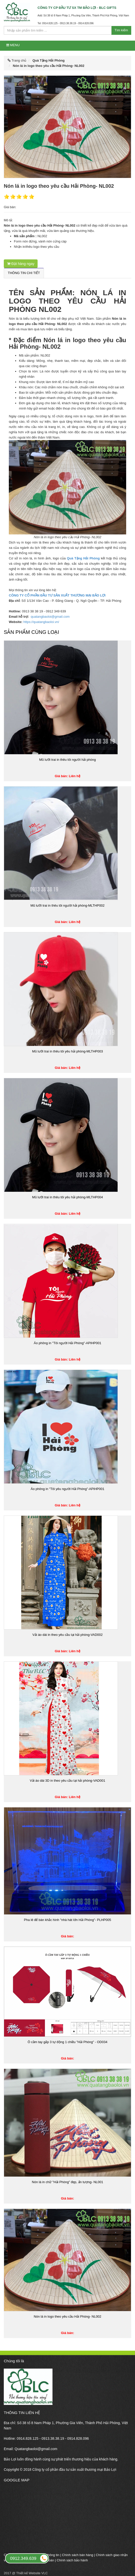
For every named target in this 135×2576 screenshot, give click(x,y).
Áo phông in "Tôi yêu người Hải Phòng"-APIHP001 (67, 1489)
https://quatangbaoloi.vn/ (41, 622)
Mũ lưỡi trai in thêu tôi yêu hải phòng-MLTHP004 (67, 1197)
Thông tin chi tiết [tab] (24, 273)
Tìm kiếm (121, 30)
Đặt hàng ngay (20, 264)
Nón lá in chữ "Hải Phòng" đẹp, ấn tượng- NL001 (67, 2182)
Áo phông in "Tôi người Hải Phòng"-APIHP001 (67, 1343)
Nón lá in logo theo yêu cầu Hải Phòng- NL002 (67, 2316)
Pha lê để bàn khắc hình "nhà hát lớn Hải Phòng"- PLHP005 (67, 1920)
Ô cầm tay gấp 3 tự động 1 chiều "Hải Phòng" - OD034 (67, 2042)
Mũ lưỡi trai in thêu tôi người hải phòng (67, 760)
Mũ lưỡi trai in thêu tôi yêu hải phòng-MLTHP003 (67, 1051)
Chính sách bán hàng (77, 2555)
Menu (13, 45)
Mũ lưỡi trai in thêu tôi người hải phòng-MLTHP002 (68, 905)
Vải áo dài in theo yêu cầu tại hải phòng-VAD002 (67, 1635)
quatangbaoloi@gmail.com (50, 616)
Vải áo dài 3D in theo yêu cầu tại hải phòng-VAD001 (67, 1780)
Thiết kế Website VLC (32, 2573)
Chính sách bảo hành (72, 2560)
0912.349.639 (29, 2558)
